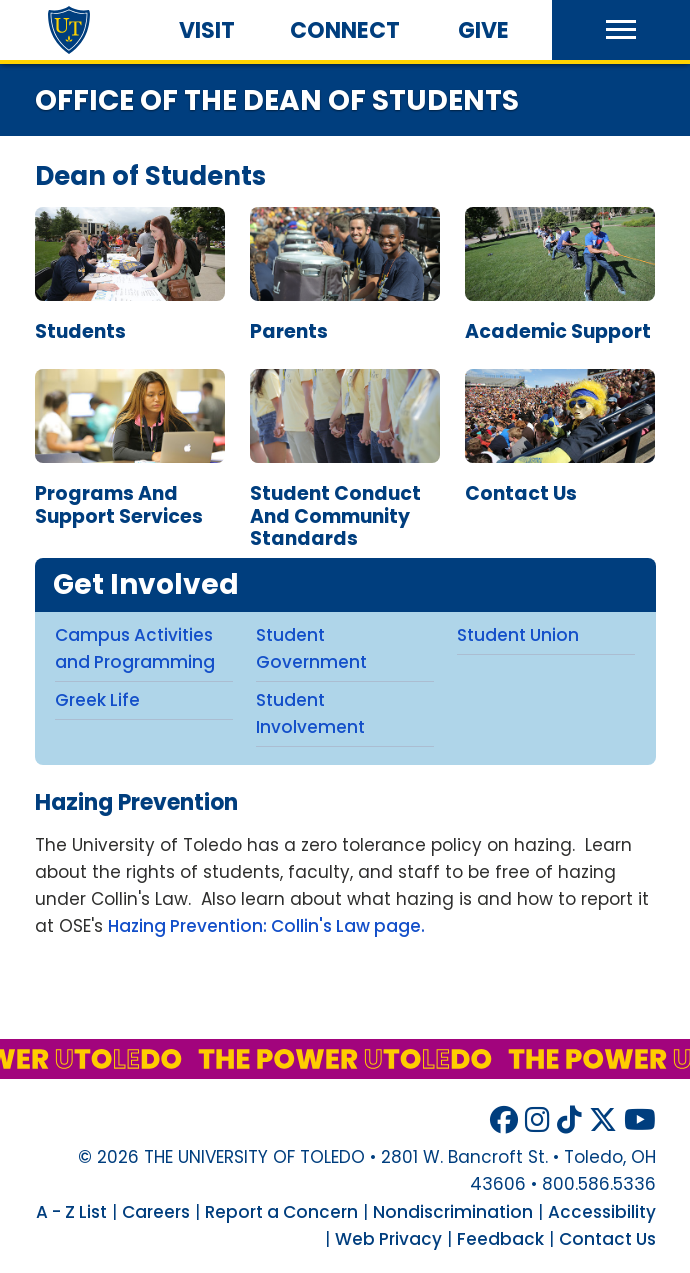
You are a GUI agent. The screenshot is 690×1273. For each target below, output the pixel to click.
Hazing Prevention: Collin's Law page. (266, 926)
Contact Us (560, 485)
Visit (207, 30)
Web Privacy (388, 1239)
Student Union (518, 635)
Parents (345, 323)
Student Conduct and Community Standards (345, 508)
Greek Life (97, 700)
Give (483, 30)
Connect (345, 30)
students (80, 331)
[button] (621, 30)
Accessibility (602, 1212)
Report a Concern (281, 1212)
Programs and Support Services (130, 496)
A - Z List (71, 1212)
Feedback (500, 1239)
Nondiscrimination (453, 1212)
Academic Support (560, 323)
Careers (156, 1212)
